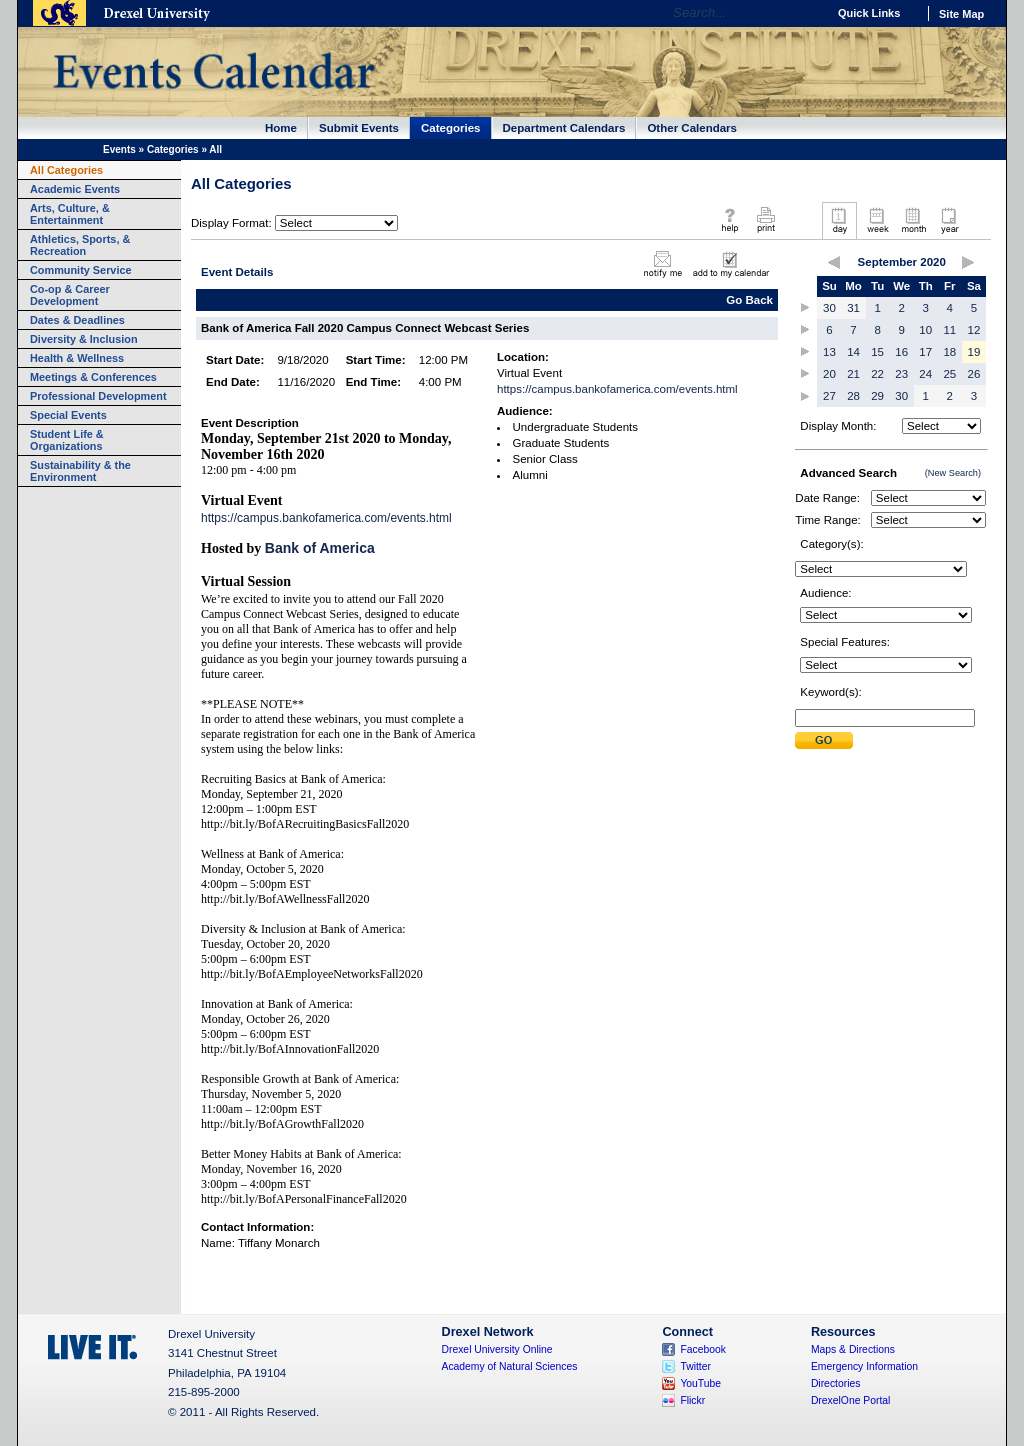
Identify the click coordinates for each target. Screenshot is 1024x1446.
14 (853, 352)
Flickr (692, 1400)
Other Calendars (692, 128)
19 (974, 352)
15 (877, 352)
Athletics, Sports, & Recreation (80, 245)
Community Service (81, 270)
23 (901, 374)
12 (974, 330)
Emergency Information (864, 1366)
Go (806, 13)
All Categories (66, 170)
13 (829, 352)
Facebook (703, 1349)
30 (829, 308)
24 (925, 374)
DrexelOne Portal (850, 1400)
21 (853, 374)
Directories (836, 1383)
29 (877, 396)
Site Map (961, 14)
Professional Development (98, 396)
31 (853, 308)
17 (925, 352)
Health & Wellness (77, 358)
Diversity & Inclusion (84, 339)
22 (877, 374)
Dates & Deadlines (77, 320)
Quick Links (869, 13)
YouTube (700, 1383)
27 (829, 396)
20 (829, 374)
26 (974, 374)
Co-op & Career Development (70, 295)
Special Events (68, 415)
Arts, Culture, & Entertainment (70, 214)
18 (949, 352)
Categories (451, 128)
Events (119, 149)
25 (949, 374)
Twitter (695, 1366)
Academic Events (75, 189)
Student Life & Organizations (67, 440)
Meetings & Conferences (93, 377)
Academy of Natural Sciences (510, 1366)
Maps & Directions (853, 1349)
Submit (824, 740)
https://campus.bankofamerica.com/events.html (326, 518)
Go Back (749, 300)
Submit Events (359, 128)
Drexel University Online (497, 1349)
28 (853, 396)
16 (901, 352)
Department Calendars (564, 128)
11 (949, 330)
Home (281, 128)
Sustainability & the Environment (80, 471)
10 (925, 330)
